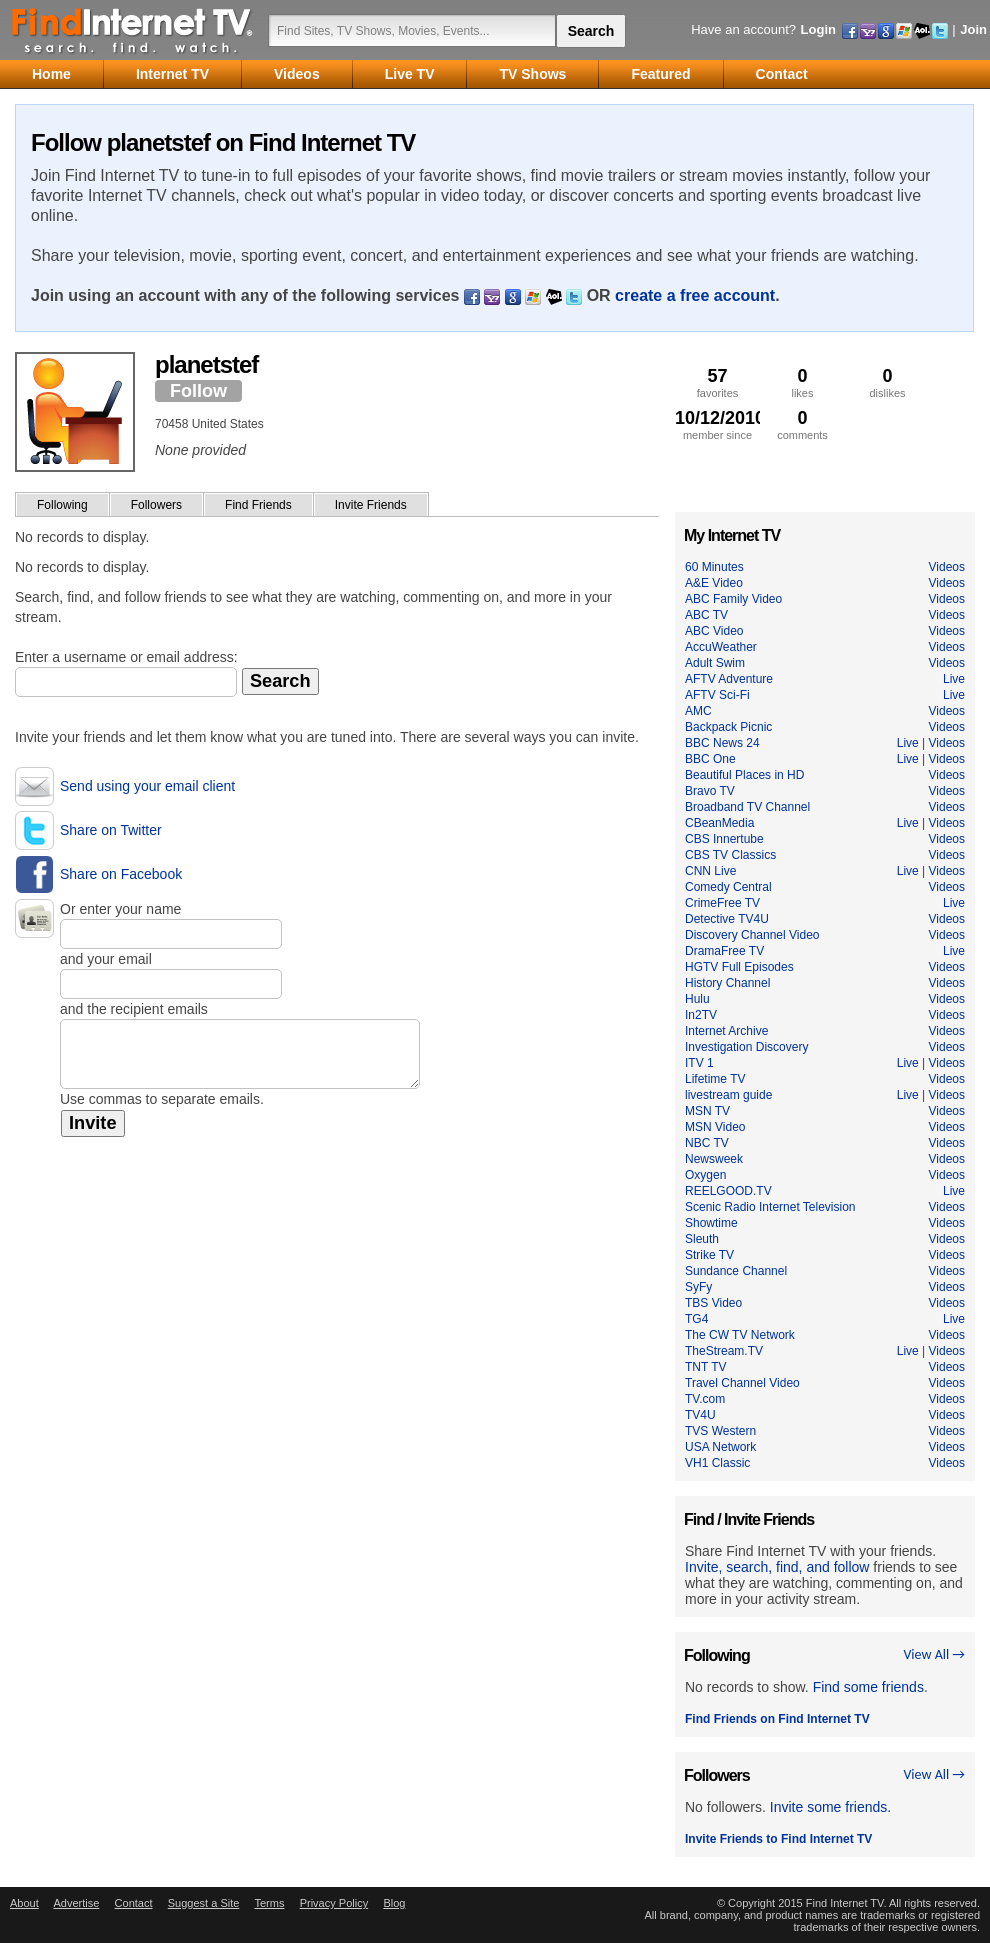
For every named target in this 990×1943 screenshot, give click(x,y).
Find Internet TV (133, 30)
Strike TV (709, 1255)
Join (973, 29)
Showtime (711, 1223)
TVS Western (720, 1431)
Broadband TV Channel (747, 807)
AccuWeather (721, 647)
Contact (134, 1903)
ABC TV (706, 615)
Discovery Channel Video (752, 935)
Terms (269, 1903)
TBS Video (713, 1303)
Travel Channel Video (742, 1383)
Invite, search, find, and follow (777, 1567)
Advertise (76, 1903)
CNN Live (710, 871)
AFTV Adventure (729, 679)
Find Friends (258, 505)
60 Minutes (714, 567)
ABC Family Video (733, 599)
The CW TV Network (740, 1335)
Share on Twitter (111, 830)
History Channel (727, 983)
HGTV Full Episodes (739, 967)
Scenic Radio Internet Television (770, 1207)
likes (802, 382)
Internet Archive (726, 1031)
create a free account (695, 295)
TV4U (700, 1415)
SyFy (698, 1287)
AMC (698, 711)
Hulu (697, 999)
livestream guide (728, 1095)
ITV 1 (699, 1063)
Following (62, 505)
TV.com (705, 1399)
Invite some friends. (830, 1807)
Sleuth (702, 1239)
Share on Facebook (121, 874)
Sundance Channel (736, 1271)
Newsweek (714, 1159)
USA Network (720, 1447)
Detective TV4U (727, 919)
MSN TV (707, 1111)
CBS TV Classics (730, 855)
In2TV (701, 1015)
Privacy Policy (334, 1903)
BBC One (710, 759)
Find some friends (868, 1687)
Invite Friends (371, 505)
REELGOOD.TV (728, 1191)
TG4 (696, 1319)
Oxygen (705, 1175)
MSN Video (715, 1127)
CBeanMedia (719, 823)
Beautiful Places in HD (744, 775)
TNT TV (706, 1367)
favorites (717, 382)
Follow (198, 391)
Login (818, 29)
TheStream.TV (724, 1351)
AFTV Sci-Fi (717, 695)
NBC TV (707, 1143)
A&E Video (714, 583)
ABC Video (714, 631)
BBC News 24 (722, 743)
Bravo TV (710, 791)
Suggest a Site (204, 1903)
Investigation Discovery (746, 1047)
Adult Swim (715, 663)
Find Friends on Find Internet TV (777, 1719)
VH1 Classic (717, 1463)
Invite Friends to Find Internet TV (778, 1839)
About (24, 1903)
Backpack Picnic (728, 727)
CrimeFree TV (722, 903)
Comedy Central (728, 887)
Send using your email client (147, 786)
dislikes (887, 382)
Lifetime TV (715, 1079)
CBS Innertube (724, 839)
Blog (394, 1903)
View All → (934, 1654)
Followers (156, 505)
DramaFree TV (724, 951)
